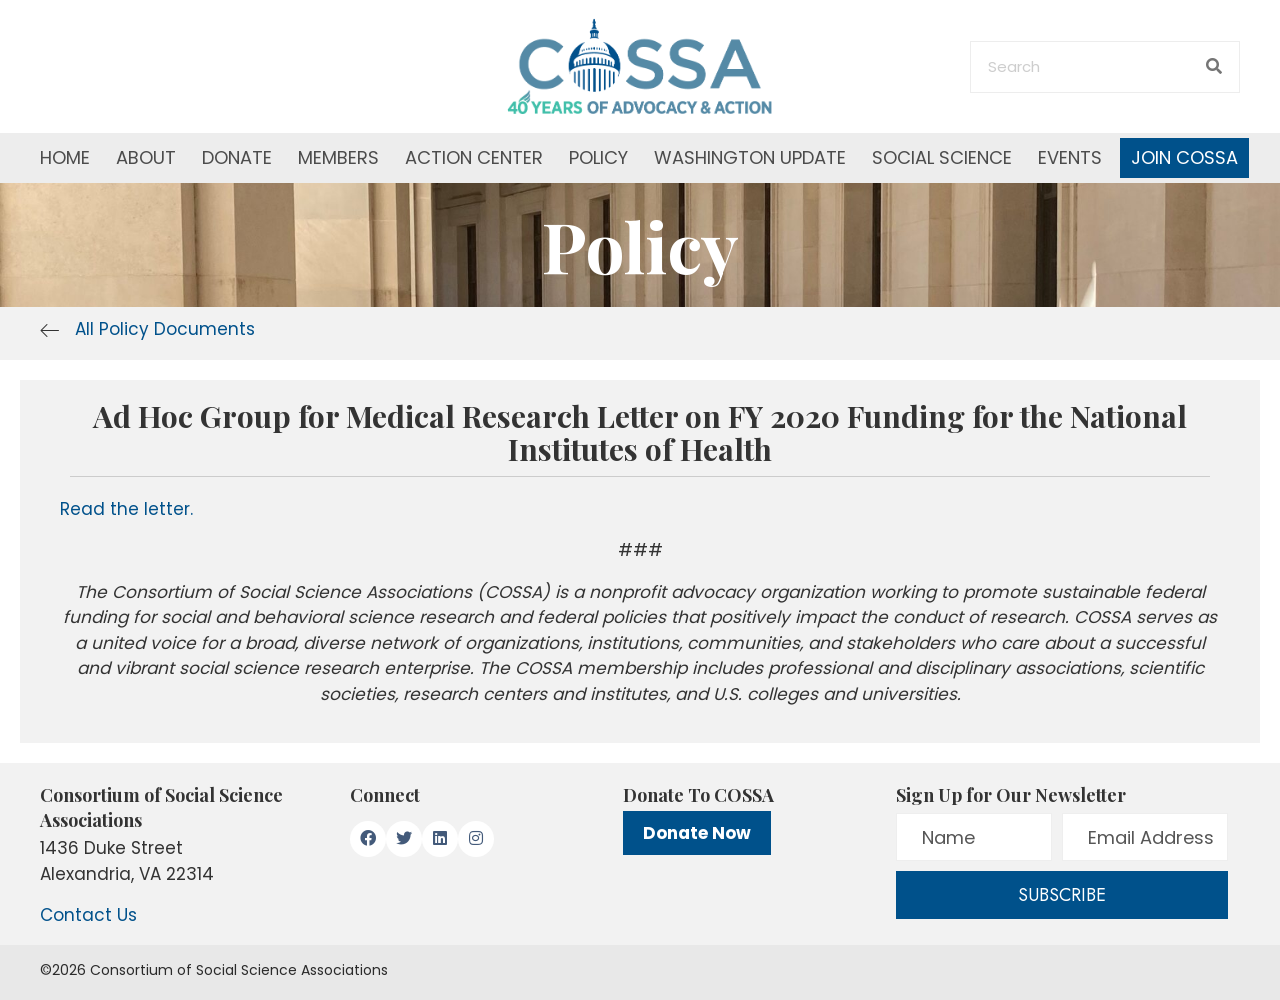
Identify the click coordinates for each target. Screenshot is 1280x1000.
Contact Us (88, 915)
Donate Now (697, 833)
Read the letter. (126, 509)
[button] (368, 839)
